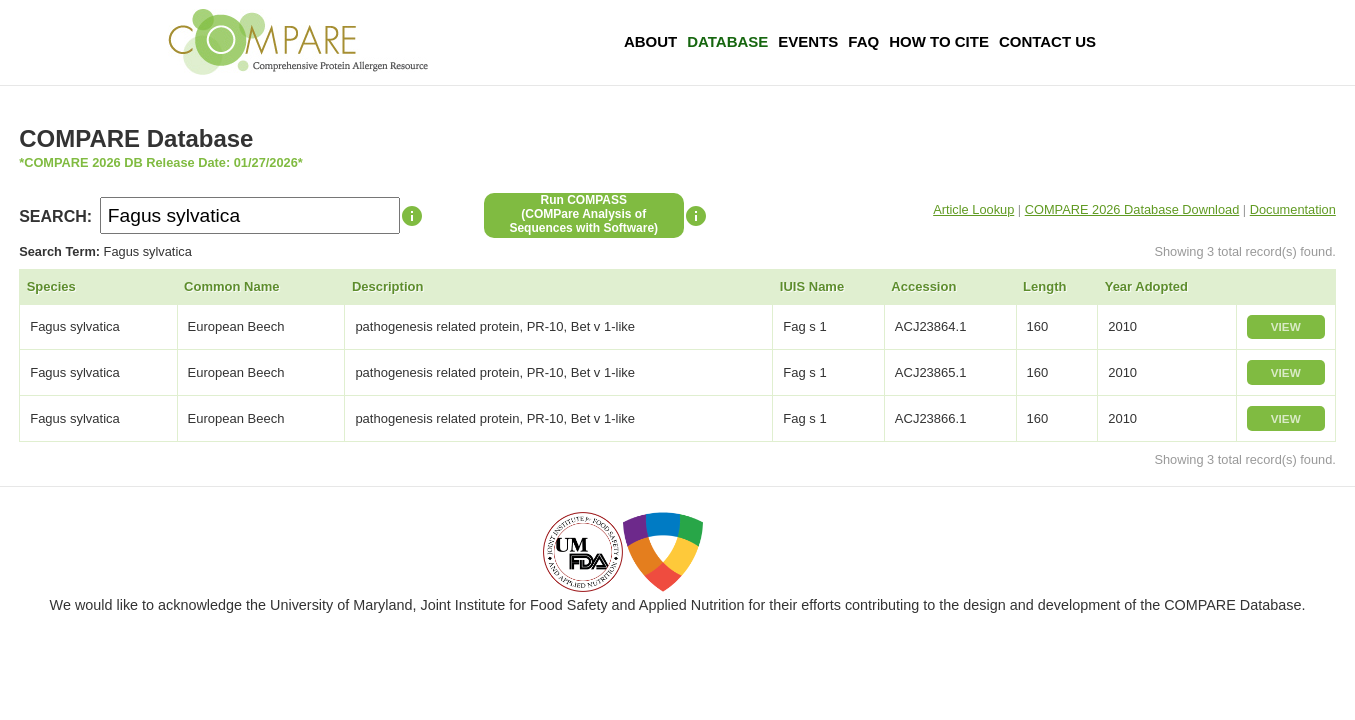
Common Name (231, 286)
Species (51, 286)
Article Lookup (973, 209)
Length (1044, 286)
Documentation (1293, 209)
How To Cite (939, 41)
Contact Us (1047, 41)
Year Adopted (1146, 286)
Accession (923, 286)
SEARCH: (55, 216)
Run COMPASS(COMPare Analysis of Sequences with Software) (583, 214)
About (650, 41)
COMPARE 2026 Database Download (1132, 209)
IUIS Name (812, 286)
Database (727, 41)
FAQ (863, 41)
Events (808, 41)
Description (388, 286)
